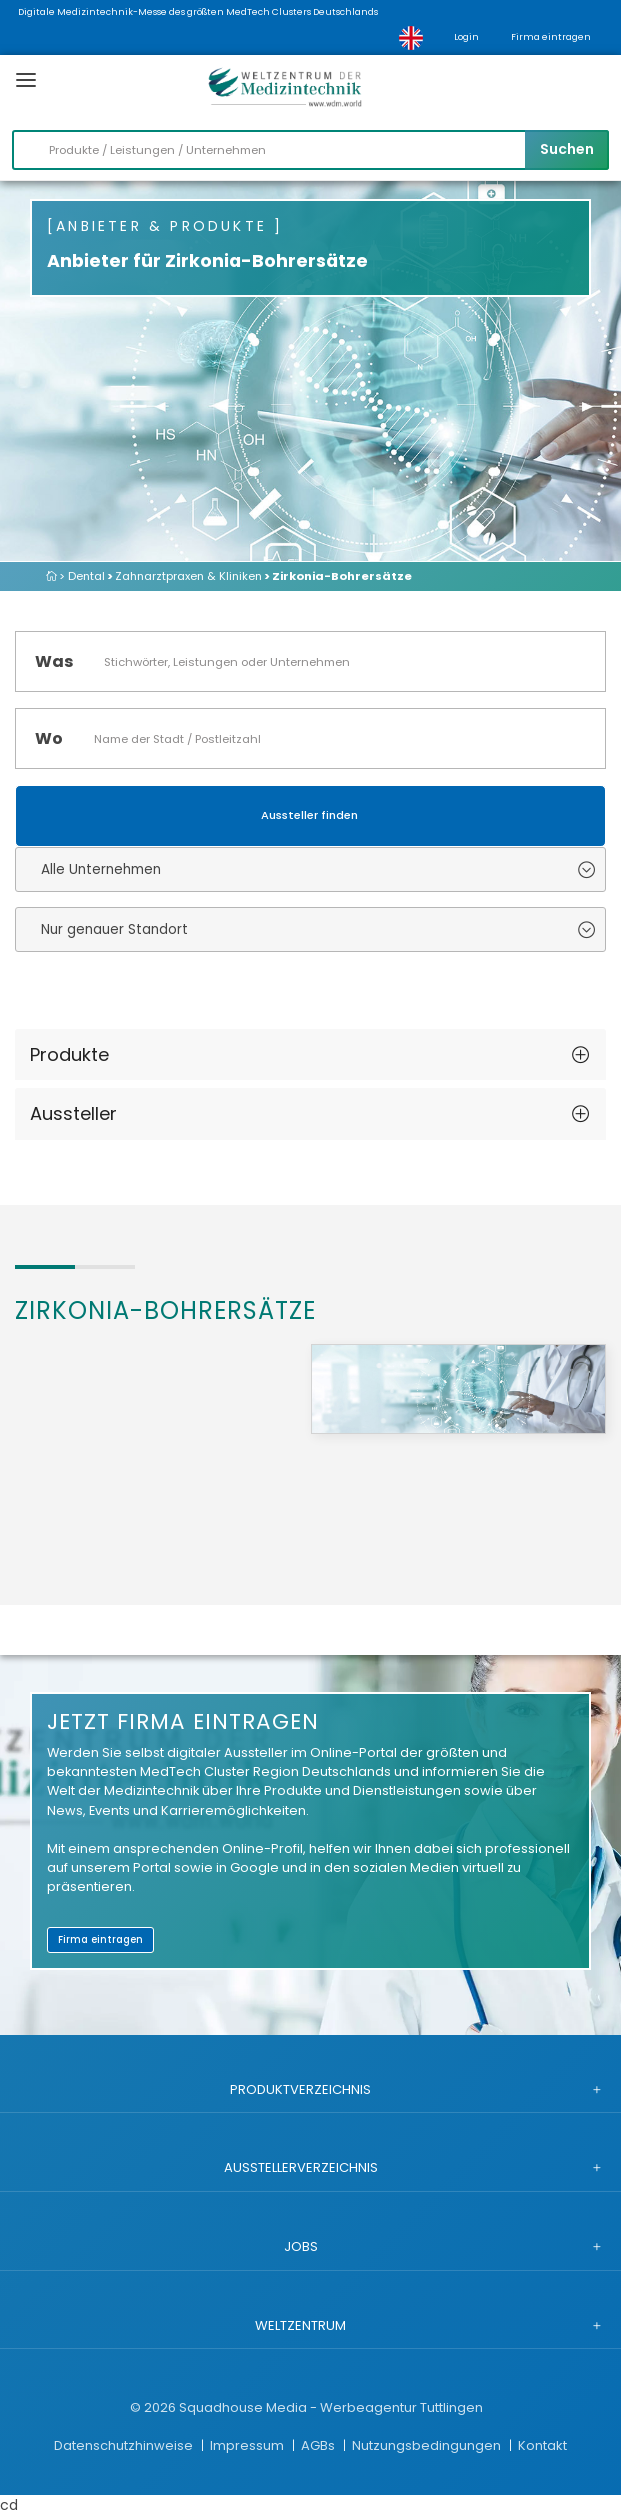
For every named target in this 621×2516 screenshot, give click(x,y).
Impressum (248, 2445)
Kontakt (542, 2445)
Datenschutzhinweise (125, 2445)
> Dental (82, 576)
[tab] (310, 1055)
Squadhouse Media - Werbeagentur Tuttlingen (331, 2407)
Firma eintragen (551, 37)
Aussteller (73, 1113)
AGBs (319, 2445)
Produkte (69, 1054)
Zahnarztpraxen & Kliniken (188, 576)
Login (466, 37)
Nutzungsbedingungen (428, 2445)
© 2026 (153, 2407)
